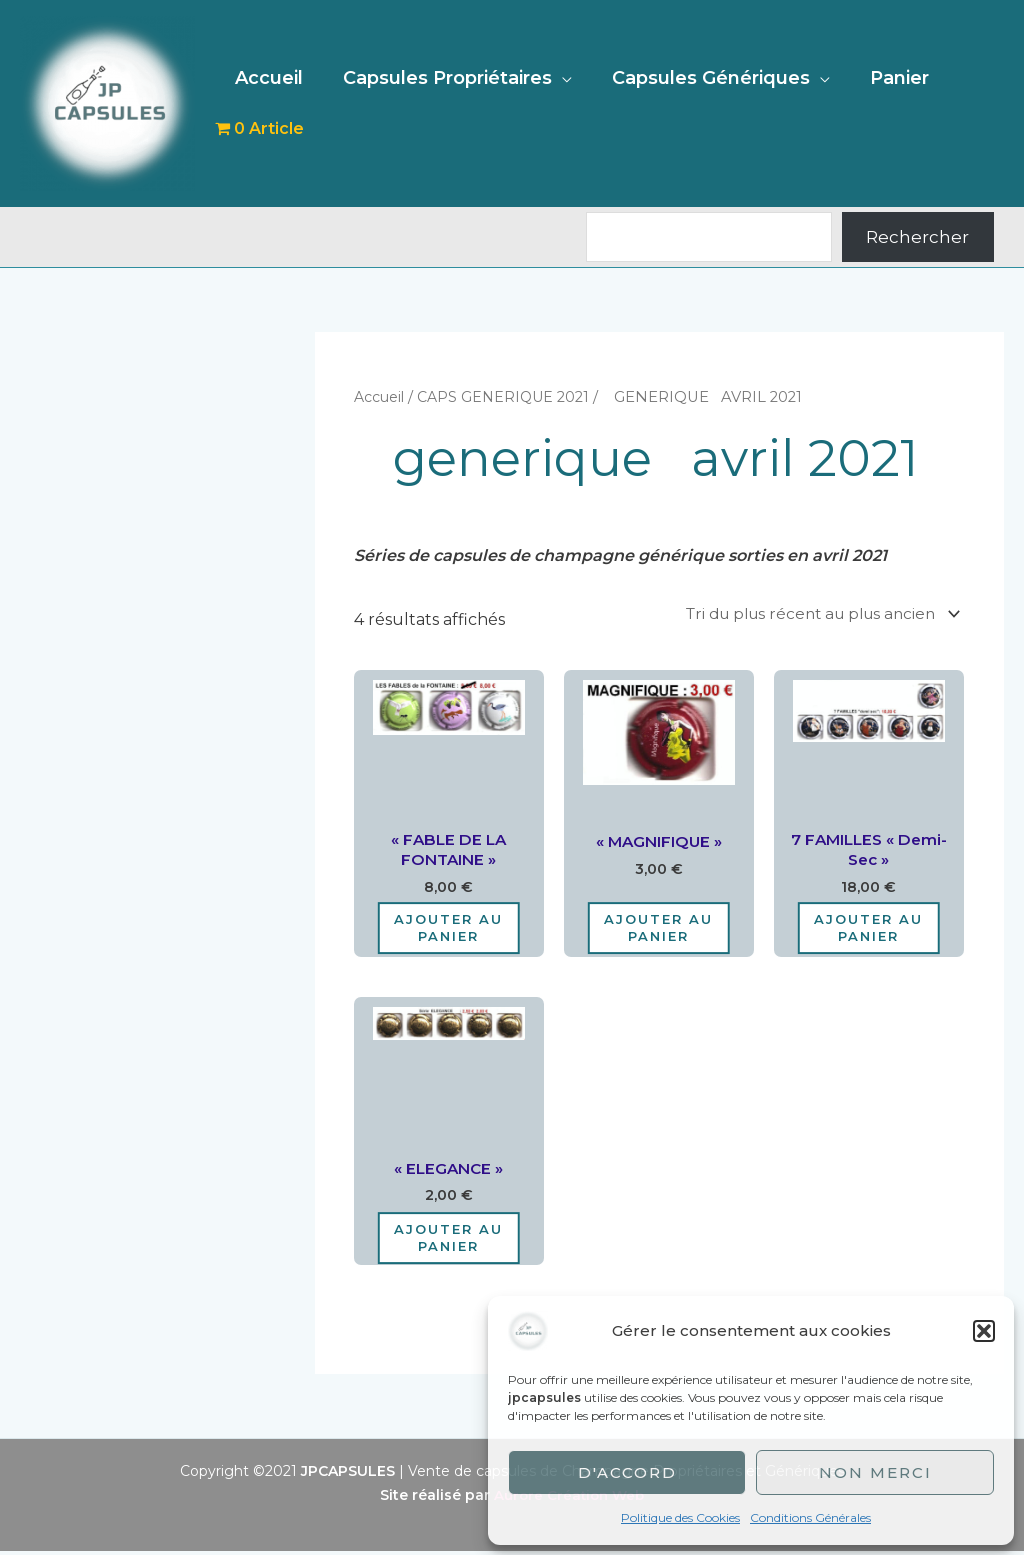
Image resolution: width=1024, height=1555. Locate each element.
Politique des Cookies (680, 1517)
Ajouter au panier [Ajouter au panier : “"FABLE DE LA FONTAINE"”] (448, 930)
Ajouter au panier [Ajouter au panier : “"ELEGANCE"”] (448, 1241)
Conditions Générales (810, 1517)
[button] (984, 1331)
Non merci (875, 1472)
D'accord (627, 1472)
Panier (885, 78)
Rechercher (917, 237)
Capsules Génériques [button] (701, 78)
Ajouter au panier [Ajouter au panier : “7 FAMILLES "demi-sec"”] (868, 930)
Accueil (267, 78)
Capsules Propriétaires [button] (441, 78)
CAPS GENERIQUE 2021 (509, 397)
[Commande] (810, 613)
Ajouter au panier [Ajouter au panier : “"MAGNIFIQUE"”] (658, 930)
